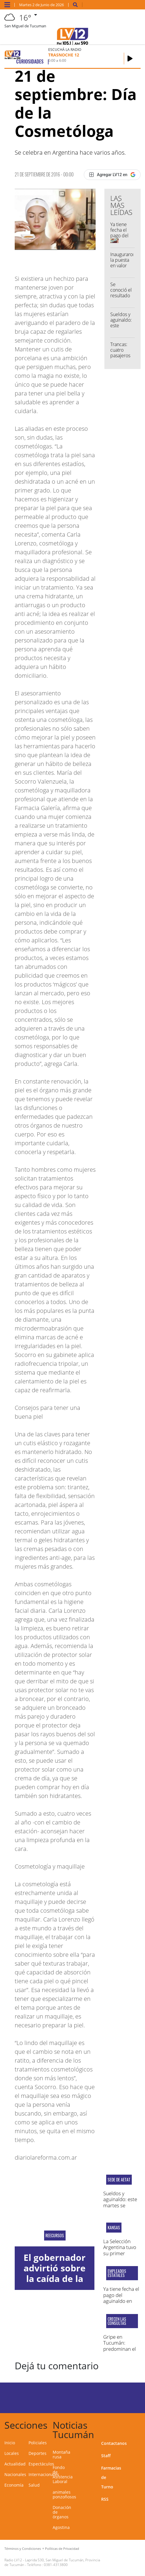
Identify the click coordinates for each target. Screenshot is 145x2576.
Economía (14, 2485)
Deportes (37, 2453)
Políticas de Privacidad (62, 2548)
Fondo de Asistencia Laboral (63, 2474)
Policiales (38, 2442)
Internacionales (44, 2474)
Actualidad (15, 2464)
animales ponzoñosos (64, 2494)
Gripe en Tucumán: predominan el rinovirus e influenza (119, 2348)
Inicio (9, 2442)
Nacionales (15, 2474)
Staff (106, 2455)
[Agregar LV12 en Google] (112, 174)
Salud (34, 2485)
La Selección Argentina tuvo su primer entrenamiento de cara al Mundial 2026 (120, 2256)
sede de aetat (119, 2180)
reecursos (54, 2235)
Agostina (61, 2527)
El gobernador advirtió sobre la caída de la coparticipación (55, 2273)
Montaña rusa (61, 2454)
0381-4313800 (56, 2564)
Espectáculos (41, 2464)
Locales (11, 2453)
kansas (114, 2228)
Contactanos (114, 2443)
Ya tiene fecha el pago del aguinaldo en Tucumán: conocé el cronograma (121, 2303)
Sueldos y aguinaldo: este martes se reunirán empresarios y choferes (120, 2208)
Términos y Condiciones (22, 2548)
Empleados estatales (117, 2273)
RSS (105, 2499)
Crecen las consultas (117, 2321)
